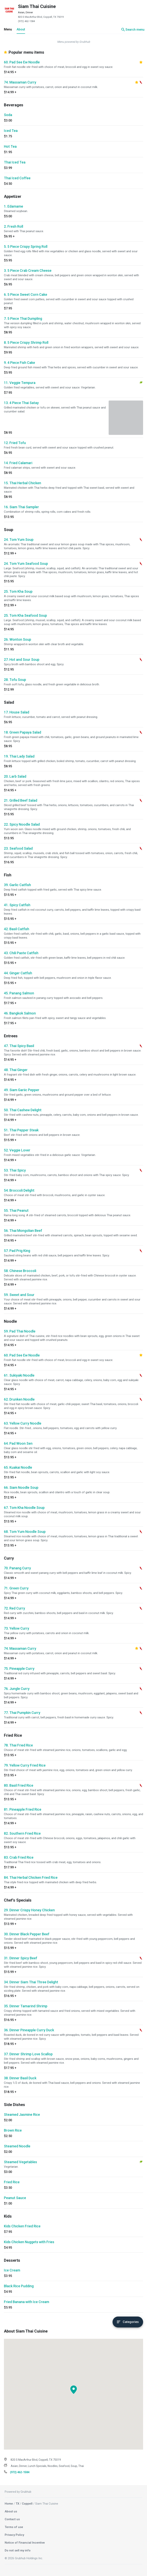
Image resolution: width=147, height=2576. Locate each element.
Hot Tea (10, 146)
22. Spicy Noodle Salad (22, 824)
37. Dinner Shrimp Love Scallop (28, 2054)
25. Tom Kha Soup (18, 591)
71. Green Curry (16, 1588)
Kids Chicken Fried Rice (22, 2226)
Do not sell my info (18, 2550)
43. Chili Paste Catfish (21, 953)
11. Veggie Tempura (19, 383)
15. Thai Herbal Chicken (22, 483)
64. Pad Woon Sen (18, 1443)
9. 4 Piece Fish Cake (19, 363)
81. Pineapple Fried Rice (22, 1809)
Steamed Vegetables (20, 2162)
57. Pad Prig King (17, 1251)
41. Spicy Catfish (17, 905)
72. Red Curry (14, 1608)
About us (11, 2511)
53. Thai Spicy (15, 1170)
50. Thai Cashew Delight (22, 1110)
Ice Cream (12, 2270)
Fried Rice (12, 2182)
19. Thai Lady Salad (19, 756)
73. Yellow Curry (16, 1628)
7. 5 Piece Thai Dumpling (23, 318)
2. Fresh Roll (13, 226)
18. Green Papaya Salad (22, 732)
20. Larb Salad (15, 776)
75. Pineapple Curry (19, 1668)
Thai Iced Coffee (17, 178)
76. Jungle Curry (17, 1689)
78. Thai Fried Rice (18, 1745)
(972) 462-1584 (26, 21)
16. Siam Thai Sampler (21, 507)
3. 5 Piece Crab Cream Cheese (27, 270)
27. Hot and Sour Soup (21, 659)
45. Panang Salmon (19, 993)
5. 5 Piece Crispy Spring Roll (25, 246)
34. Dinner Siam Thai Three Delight (31, 1982)
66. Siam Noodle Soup (21, 1487)
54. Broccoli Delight (19, 1190)
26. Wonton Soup (17, 639)
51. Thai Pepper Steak (21, 1130)
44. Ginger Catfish (18, 973)
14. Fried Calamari (18, 463)
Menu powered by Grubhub (73, 41)
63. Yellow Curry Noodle (22, 1423)
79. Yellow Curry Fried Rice (25, 1765)
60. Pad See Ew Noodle (22, 62)
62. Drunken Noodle (19, 1399)
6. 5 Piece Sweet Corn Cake (25, 294)
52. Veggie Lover (17, 1150)
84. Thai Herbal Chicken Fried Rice (31, 1877)
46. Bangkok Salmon (20, 1013)
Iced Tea (11, 131)
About (21, 29)
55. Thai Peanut (16, 1210)
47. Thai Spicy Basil (19, 1046)
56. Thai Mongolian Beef (23, 1230)
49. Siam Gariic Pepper (21, 1090)
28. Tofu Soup (15, 680)
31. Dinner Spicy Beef (20, 1958)
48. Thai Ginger (16, 1070)
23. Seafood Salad (18, 848)
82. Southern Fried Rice (22, 1833)
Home (9, 2503)
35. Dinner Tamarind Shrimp (25, 2006)
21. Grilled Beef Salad (20, 800)
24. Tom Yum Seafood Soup (26, 563)
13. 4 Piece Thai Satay (21, 403)
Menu (8, 29)
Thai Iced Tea (14, 162)
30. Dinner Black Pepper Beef (26, 1934)
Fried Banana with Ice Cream (26, 2302)
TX (17, 2503)
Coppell (27, 2503)
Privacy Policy (14, 2535)
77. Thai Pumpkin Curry (22, 1713)
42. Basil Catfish (16, 929)
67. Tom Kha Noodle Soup (24, 1508)
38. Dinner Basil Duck (20, 2078)
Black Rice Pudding (19, 2286)
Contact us (12, 2519)
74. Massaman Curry (20, 82)
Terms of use (14, 2527)
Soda (8, 115)
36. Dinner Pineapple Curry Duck (29, 2030)
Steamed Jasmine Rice (22, 2114)
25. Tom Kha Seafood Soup (25, 615)
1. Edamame (13, 206)
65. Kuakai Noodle (18, 1467)
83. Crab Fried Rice (18, 1857)
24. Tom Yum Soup (18, 539)
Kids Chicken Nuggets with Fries (29, 2242)
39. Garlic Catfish (17, 885)
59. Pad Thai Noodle (19, 1331)
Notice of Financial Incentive (25, 2542)
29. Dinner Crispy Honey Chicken (29, 1910)
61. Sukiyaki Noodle (19, 1375)
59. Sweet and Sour (19, 1295)
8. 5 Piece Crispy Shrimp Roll (26, 342)
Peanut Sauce (15, 2198)
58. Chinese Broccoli (20, 1271)
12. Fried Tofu (15, 443)
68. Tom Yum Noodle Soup (25, 1532)
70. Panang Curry (17, 1568)
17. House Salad (16, 712)
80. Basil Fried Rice (18, 1785)
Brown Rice (13, 2130)
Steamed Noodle (17, 2146)
